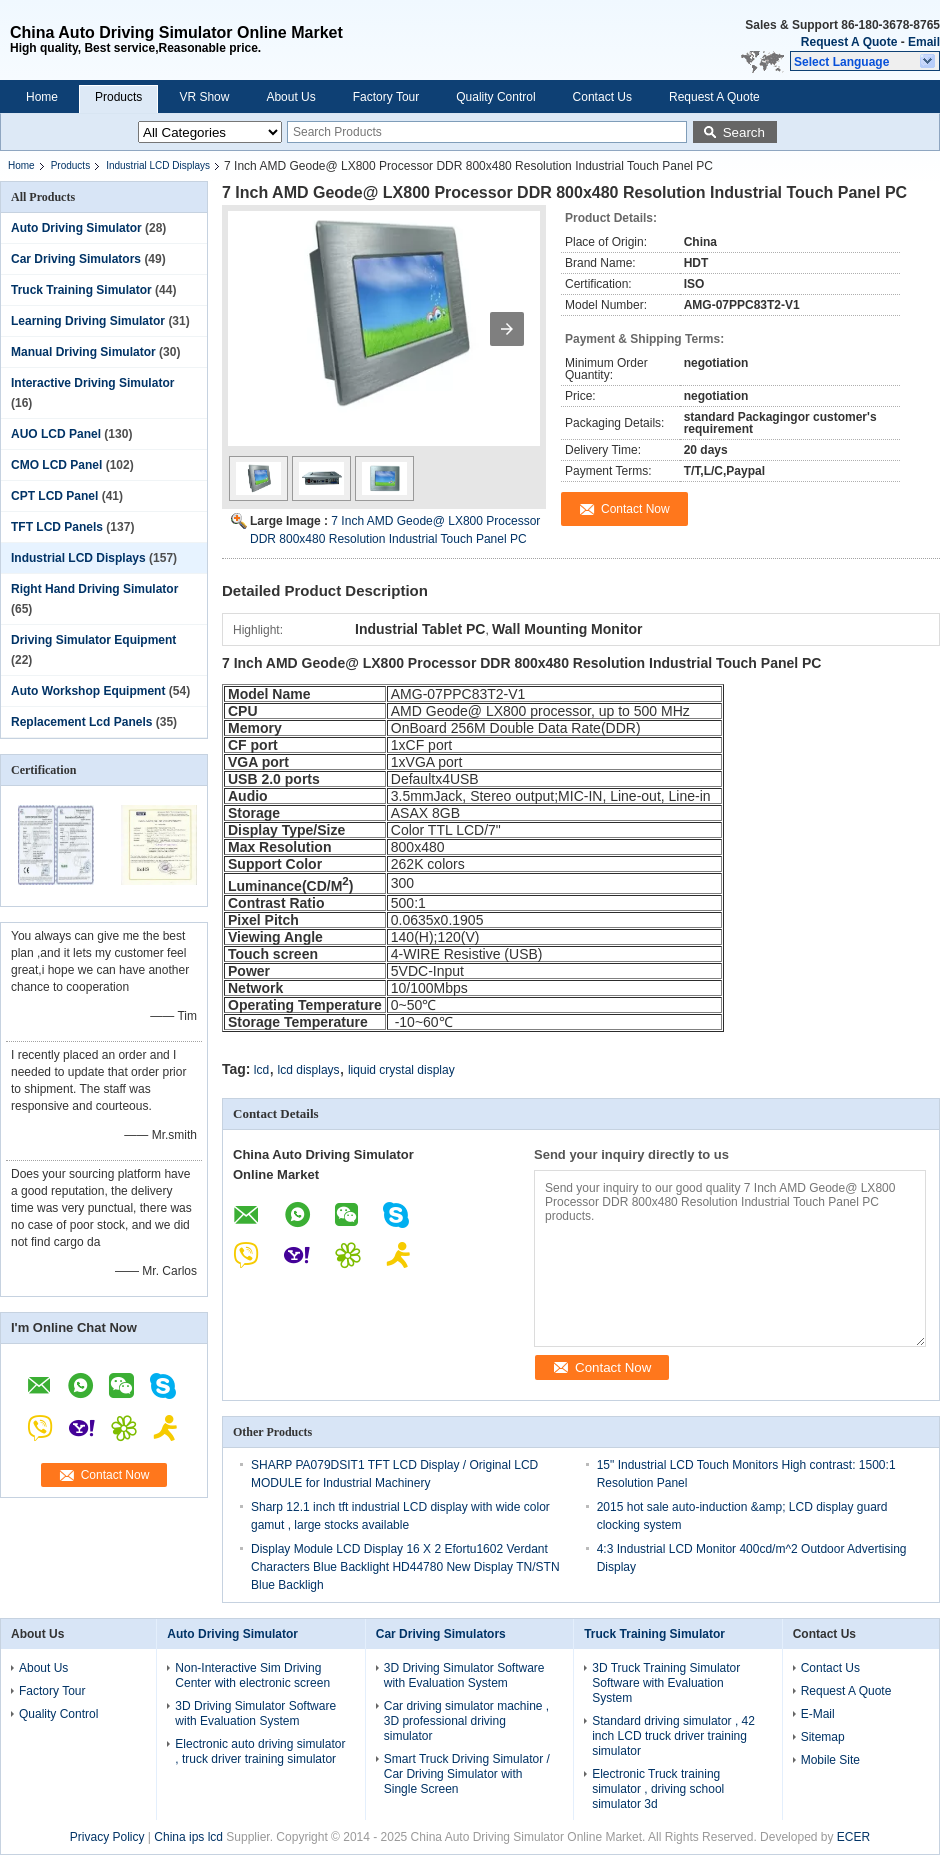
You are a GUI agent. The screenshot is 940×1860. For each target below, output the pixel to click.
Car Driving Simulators (76, 259)
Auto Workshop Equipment (88, 691)
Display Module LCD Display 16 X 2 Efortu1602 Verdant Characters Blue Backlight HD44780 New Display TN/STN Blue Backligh (405, 1567)
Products (118, 97)
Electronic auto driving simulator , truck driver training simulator (260, 1751)
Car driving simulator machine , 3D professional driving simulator (466, 1721)
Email (924, 42)
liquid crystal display (401, 1070)
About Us (290, 97)
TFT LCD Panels (57, 527)
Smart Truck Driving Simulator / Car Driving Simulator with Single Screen (467, 1774)
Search (744, 132)
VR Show (204, 97)
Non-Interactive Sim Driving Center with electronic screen (252, 1675)
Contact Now (115, 1475)
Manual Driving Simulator (83, 352)
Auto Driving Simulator (76, 228)
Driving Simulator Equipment (93, 640)
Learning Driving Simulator (88, 321)
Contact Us (602, 97)
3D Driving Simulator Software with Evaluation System (255, 1713)
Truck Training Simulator (81, 290)
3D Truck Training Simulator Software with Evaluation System (666, 1683)
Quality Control (495, 97)
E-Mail (818, 1714)
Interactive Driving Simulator (92, 383)
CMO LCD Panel (56, 465)
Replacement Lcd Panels (81, 722)
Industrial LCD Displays (158, 165)
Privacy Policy (107, 1837)
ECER (853, 1837)
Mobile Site (830, 1760)
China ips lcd (188, 1837)
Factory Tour (386, 97)
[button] (865, 61)
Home (42, 97)
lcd (261, 1070)
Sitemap (823, 1737)
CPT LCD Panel (54, 496)
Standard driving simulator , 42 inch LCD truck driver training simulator (673, 1736)
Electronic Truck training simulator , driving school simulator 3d (658, 1789)
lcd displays (309, 1070)
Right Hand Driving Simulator (94, 589)
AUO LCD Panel (56, 434)
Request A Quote (849, 42)
